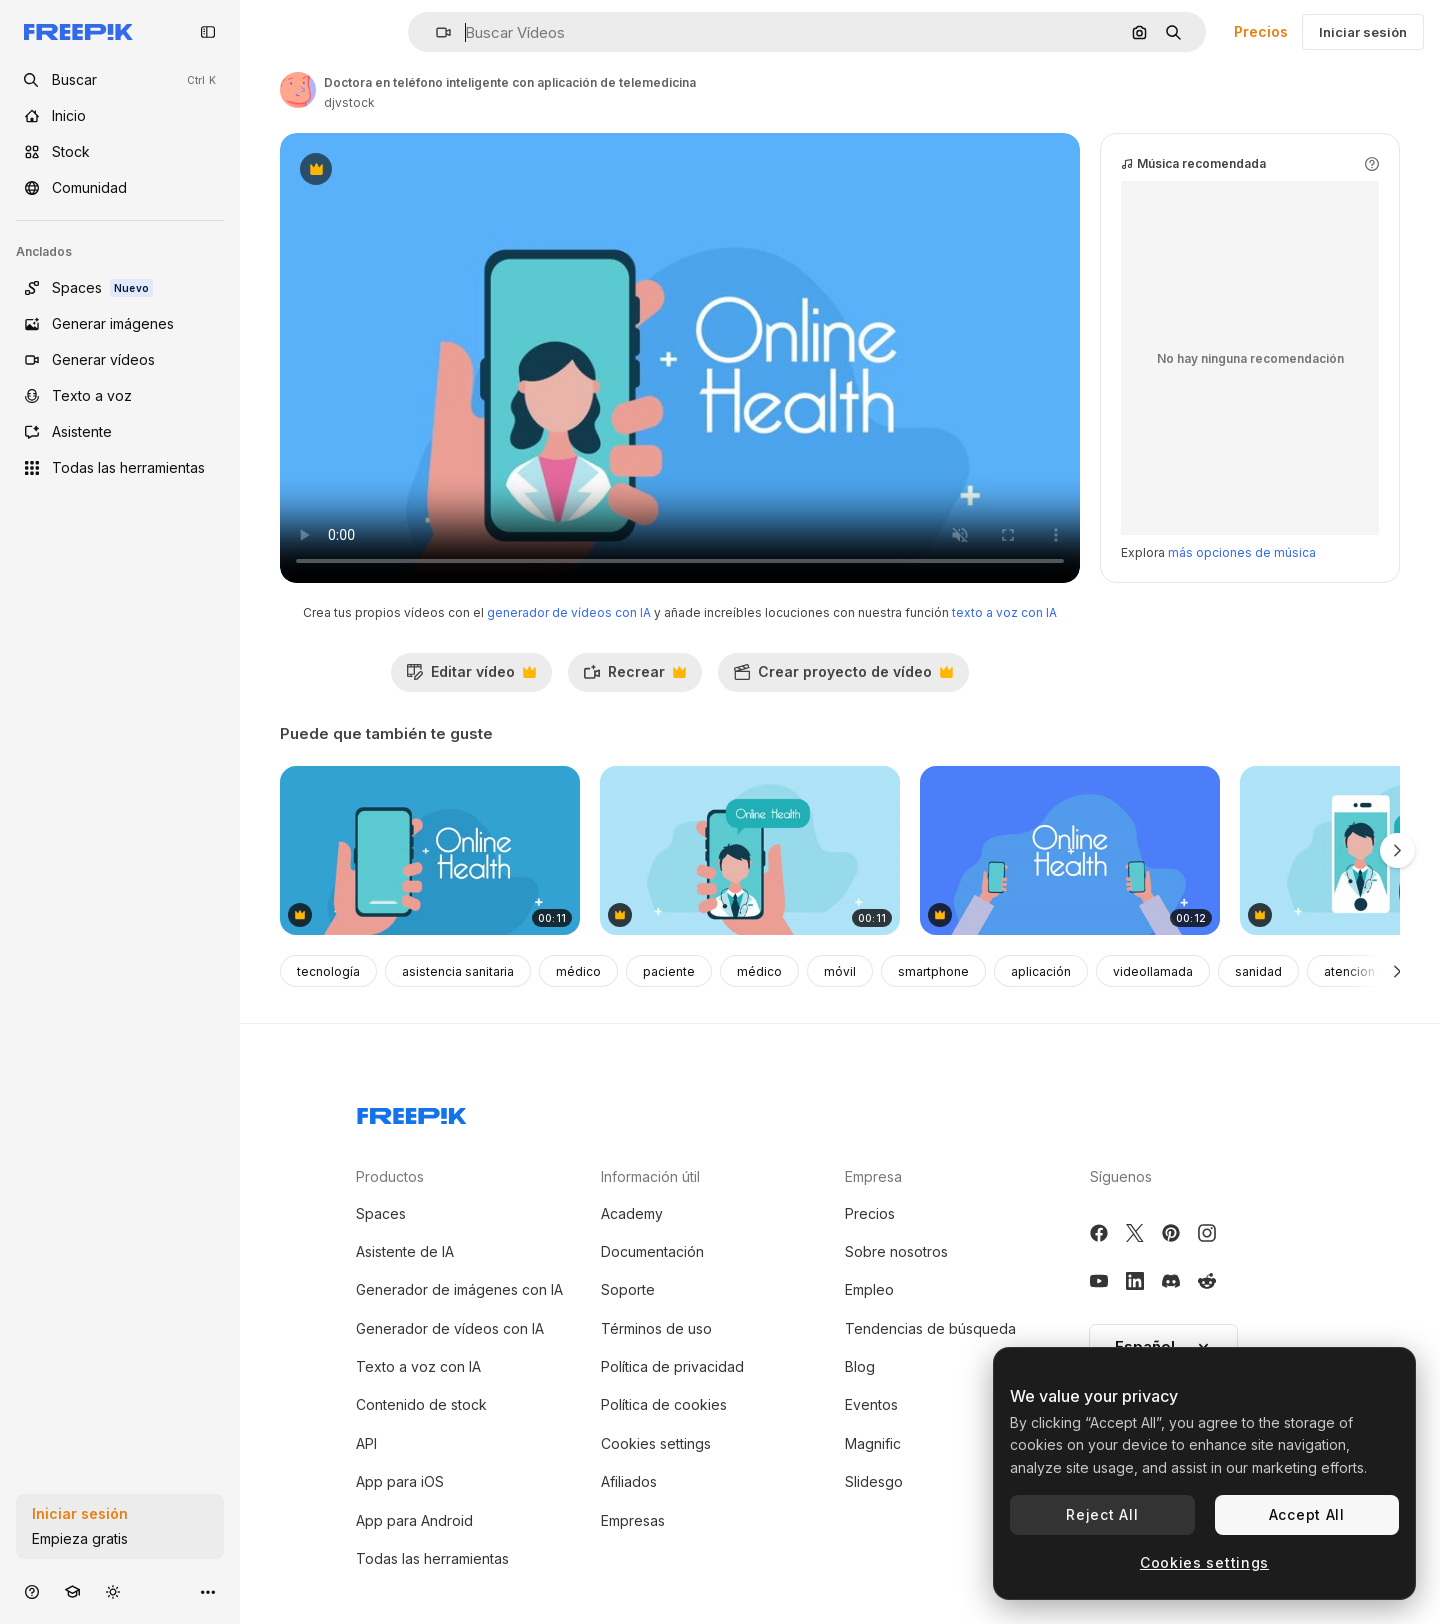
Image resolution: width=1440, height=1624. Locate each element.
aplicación (1041, 971)
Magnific (873, 1443)
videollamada (1153, 971)
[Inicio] (120, 116)
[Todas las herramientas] (120, 468)
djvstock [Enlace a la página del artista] (349, 102)
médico (578, 971)
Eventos (871, 1404)
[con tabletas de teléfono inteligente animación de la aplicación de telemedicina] (430, 850)
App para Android (414, 1520)
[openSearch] (120, 80)
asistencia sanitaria (458, 971)
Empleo (869, 1289)
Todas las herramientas (432, 1558)
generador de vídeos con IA (569, 612)
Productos (390, 1176)
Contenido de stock (421, 1404)
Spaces (381, 1213)
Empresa (873, 1176)
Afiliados (629, 1481)
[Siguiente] (1397, 971)
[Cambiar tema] (113, 1591)
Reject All (1102, 1514)
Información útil (650, 1176)
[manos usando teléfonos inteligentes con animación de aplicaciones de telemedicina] (1070, 850)
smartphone (933, 971)
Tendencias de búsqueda (930, 1328)
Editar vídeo (471, 677)
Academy (632, 1213)
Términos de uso (656, 1328)
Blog (860, 1366)
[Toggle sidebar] (208, 32)
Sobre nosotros (896, 1251)
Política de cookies (664, 1404)
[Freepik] (78, 32)
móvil (840, 971)
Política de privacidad (672, 1366)
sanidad (1258, 971)
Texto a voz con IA (418, 1366)
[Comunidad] (120, 188)
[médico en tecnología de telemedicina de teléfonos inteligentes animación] (750, 850)
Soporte (628, 1289)
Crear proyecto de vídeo (843, 677)
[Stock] (120, 152)
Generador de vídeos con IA (450, 1328)
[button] (435, 32)
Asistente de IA (405, 1251)
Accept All (1307, 1514)
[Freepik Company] (412, 1112)
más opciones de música (1242, 552)
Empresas (633, 1520)
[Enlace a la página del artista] (298, 90)
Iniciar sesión (1363, 32)
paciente (669, 971)
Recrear (634, 677)
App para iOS (400, 1481)
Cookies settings (656, 1443)
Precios (1261, 31)
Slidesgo (874, 1481)
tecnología (328, 971)
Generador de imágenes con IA (459, 1289)
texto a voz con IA (1004, 612)
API (366, 1443)
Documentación (652, 1251)
